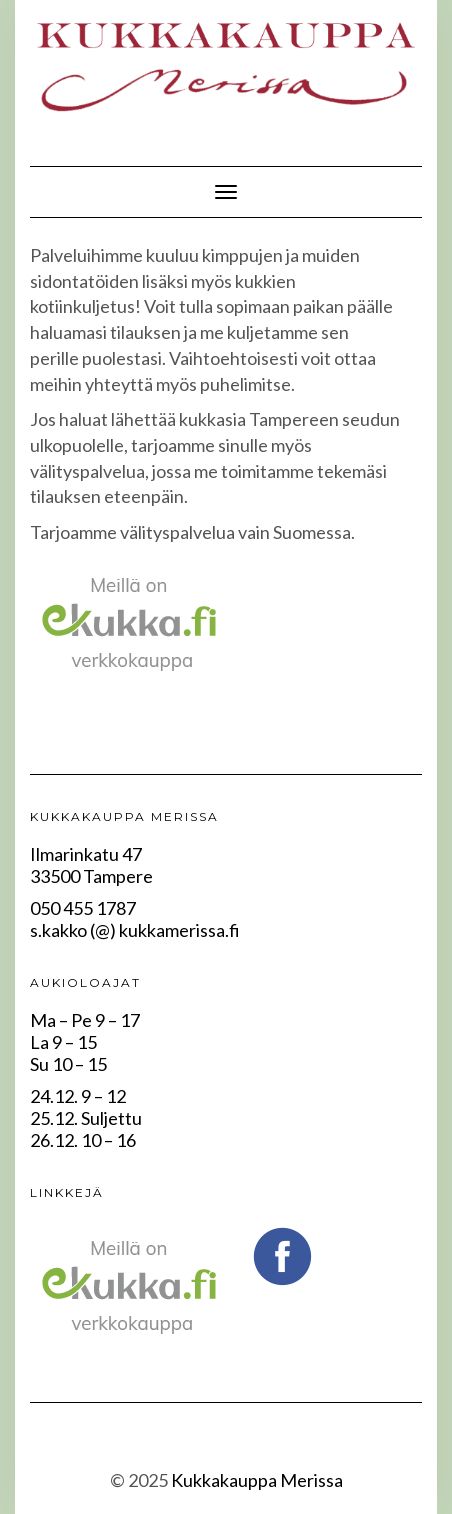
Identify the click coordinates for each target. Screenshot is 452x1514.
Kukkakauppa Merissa (257, 1480)
